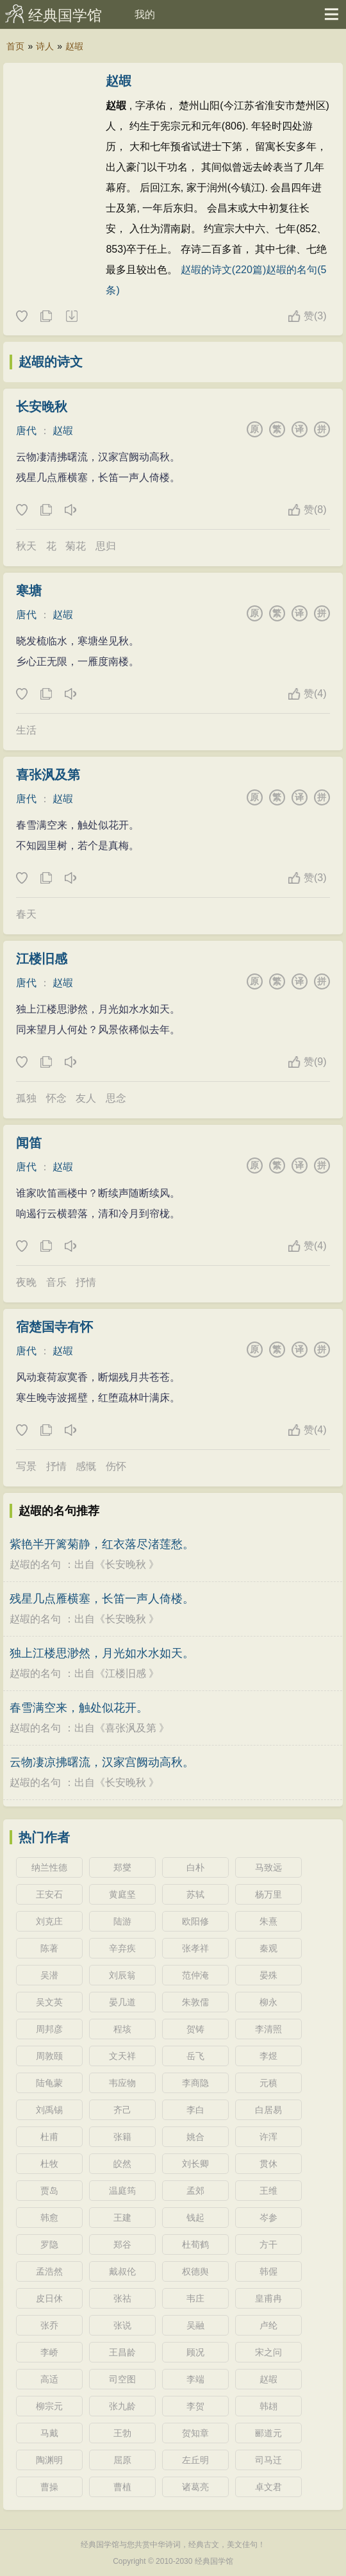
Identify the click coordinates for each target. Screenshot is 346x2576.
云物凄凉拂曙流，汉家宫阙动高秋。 (102, 1762)
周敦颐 (49, 2056)
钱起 (195, 2217)
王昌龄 (122, 2352)
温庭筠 (122, 2190)
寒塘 (29, 591)
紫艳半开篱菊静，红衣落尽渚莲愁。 (102, 1544)
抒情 (86, 1282)
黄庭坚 (122, 1894)
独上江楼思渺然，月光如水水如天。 (102, 1653)
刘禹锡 (49, 2110)
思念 (116, 1098)
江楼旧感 (41, 959)
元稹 (268, 2083)
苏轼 (195, 1894)
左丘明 (195, 2460)
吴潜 (49, 1975)
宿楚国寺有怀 (54, 1327)
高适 (49, 2379)
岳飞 (195, 2056)
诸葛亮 (195, 2487)
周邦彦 (49, 2029)
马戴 (49, 2433)
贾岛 (49, 2190)
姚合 (195, 2137)
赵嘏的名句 (35, 1564)
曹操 (49, 2487)
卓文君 (268, 2487)
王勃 (122, 2433)
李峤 (49, 2352)
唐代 (26, 430)
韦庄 (195, 2298)
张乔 (49, 2325)
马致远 (268, 1867)
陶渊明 (49, 2460)
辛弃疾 (122, 1948)
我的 (145, 14)
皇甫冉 (268, 2298)
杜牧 (49, 2164)
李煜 (268, 2056)
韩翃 (268, 2406)
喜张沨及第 (48, 775)
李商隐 (195, 2083)
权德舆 (195, 2271)
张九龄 (122, 2406)
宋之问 (268, 2352)
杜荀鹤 (195, 2244)
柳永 (268, 2002)
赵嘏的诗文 (51, 362)
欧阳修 (195, 1921)
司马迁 (268, 2460)
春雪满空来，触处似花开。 (79, 1707)
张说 (122, 2325)
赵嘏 (74, 46)
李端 (195, 2379)
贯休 (268, 2164)
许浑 (268, 2137)
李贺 (195, 2406)
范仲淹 (195, 1975)
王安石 (49, 1894)
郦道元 (268, 2433)
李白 (195, 2110)
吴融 (195, 2325)
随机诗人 (71, 316)
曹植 (122, 2487)
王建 (122, 2217)
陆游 (122, 1921)
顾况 (195, 2352)
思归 (105, 546)
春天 (26, 914)
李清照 (268, 2029)
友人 (86, 1098)
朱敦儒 (195, 2002)
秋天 (26, 546)
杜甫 (49, 2137)
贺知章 (195, 2433)
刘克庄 (49, 1921)
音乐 (56, 1282)
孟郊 (195, 2190)
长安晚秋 (41, 407)
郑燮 (122, 1867)
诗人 (45, 46)
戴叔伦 (122, 2271)
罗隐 (49, 2244)
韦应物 (122, 2083)
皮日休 (49, 2298)
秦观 (268, 1948)
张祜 (122, 2298)
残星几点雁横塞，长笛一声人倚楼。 (102, 1598)
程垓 (122, 2029)
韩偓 (268, 2271)
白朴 (195, 1867)
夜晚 (26, 1282)
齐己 (122, 2110)
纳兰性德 (49, 1867)
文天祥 (122, 2056)
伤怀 (116, 1466)
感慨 (86, 1466)
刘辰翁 (122, 1975)
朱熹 (268, 1921)
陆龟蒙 (49, 2083)
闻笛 (29, 1143)
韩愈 (49, 2217)
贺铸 (195, 2029)
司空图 (122, 2379)
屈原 (122, 2460)
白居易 (268, 2110)
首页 (15, 46)
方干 (268, 2244)
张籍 (122, 2137)
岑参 (268, 2217)
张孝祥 (195, 1948)
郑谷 (122, 2244)
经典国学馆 (65, 15)
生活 (26, 730)
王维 (268, 2190)
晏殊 (268, 1975)
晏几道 (122, 2002)
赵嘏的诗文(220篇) (223, 269)
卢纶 (268, 2325)
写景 (26, 1466)
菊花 (75, 546)
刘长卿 (195, 2164)
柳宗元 (49, 2406)
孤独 (26, 1098)
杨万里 (268, 1894)
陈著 (49, 1948)
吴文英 (49, 2002)
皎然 (122, 2164)
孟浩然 (49, 2271)
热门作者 (44, 1837)
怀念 (56, 1098)
